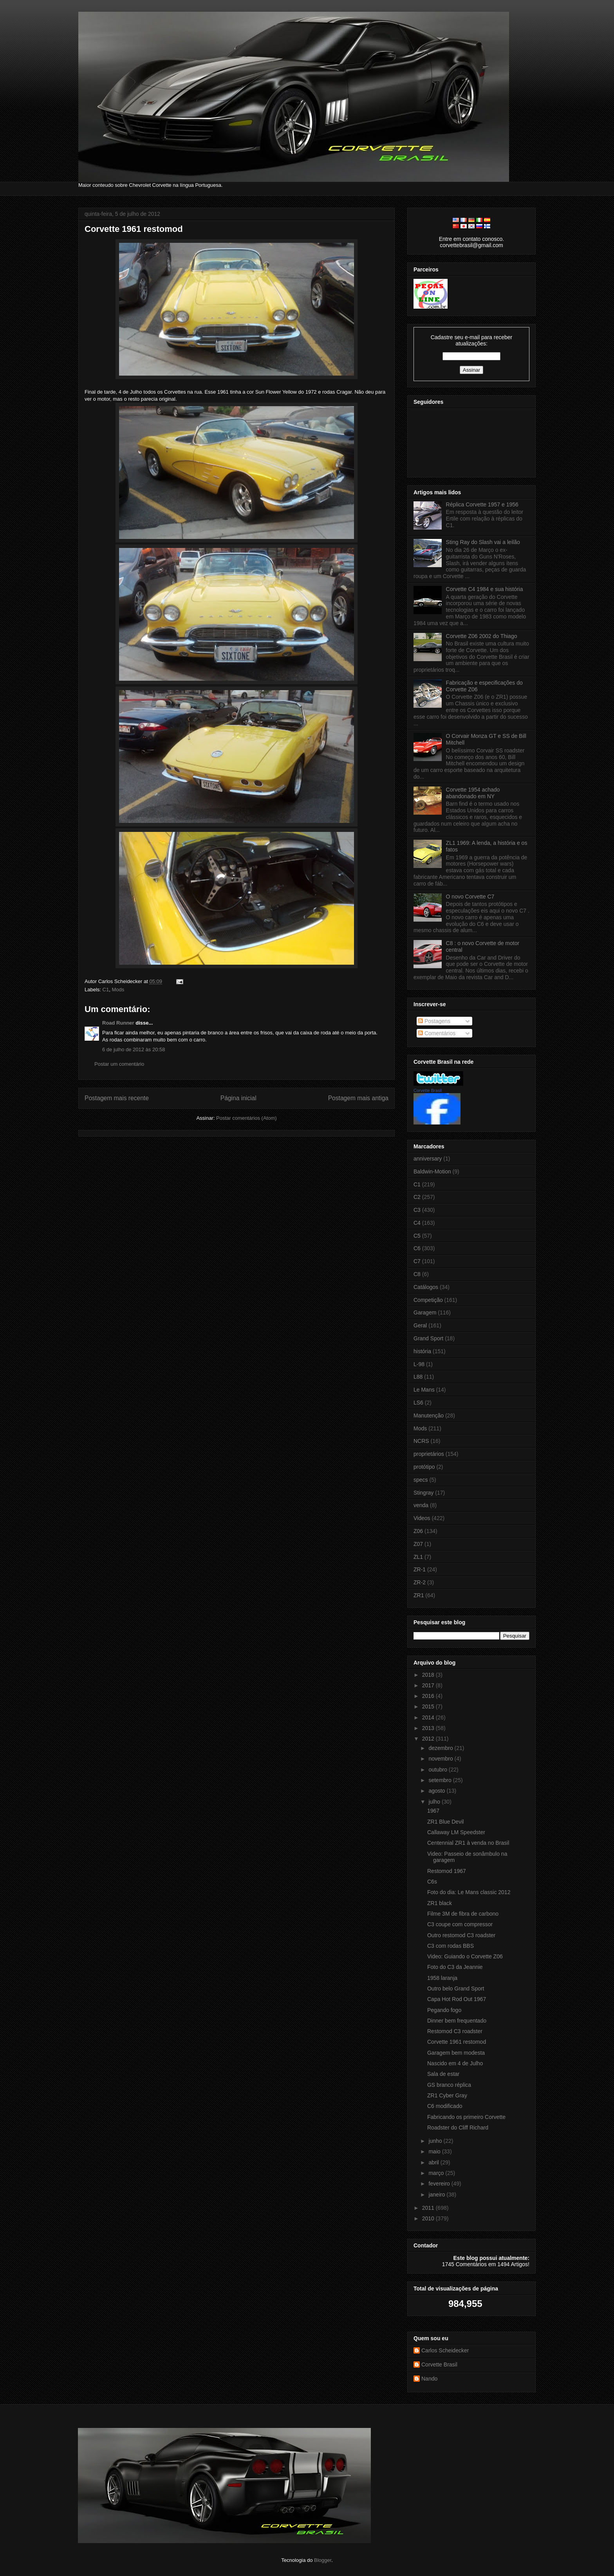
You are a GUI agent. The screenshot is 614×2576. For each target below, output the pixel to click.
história (422, 1351)
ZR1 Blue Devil (445, 1822)
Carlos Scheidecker (445, 2350)
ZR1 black (439, 1903)
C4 (417, 1223)
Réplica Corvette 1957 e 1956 (482, 504)
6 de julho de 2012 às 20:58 (133, 1049)
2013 (429, 1728)
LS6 (418, 1402)
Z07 (418, 1544)
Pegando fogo (444, 2010)
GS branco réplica (449, 2085)
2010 (429, 2218)
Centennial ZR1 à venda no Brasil (468, 1843)
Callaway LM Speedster (456, 1832)
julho (434, 1802)
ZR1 (419, 1595)
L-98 (419, 1364)
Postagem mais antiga (358, 1098)
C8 (417, 1274)
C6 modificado (444, 2106)
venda (421, 1505)
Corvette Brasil (428, 1090)
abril (434, 2162)
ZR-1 (420, 1569)
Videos (422, 1518)
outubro (438, 1769)
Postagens (434, 1021)
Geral (420, 1325)
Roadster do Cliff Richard (457, 2127)
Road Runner (118, 1023)
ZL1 (418, 1557)
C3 (417, 1210)
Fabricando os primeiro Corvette (466, 2117)
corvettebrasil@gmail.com (471, 245)
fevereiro (439, 2183)
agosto (437, 1791)
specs (421, 1480)
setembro (440, 1780)
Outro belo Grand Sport (455, 1988)
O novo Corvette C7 (470, 896)
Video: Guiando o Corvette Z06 (465, 1956)
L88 (418, 1377)
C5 (417, 1236)
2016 (429, 1696)
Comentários (436, 1033)
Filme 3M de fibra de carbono (462, 1914)
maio (435, 2151)
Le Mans (424, 1390)
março (436, 2173)
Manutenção (429, 1415)
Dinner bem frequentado (456, 2020)
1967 (433, 1811)
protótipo (424, 1467)
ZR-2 (420, 1582)
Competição (428, 1300)
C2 (417, 1197)
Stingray (423, 1493)
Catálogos (426, 1287)
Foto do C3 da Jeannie (455, 1967)
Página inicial (238, 1098)
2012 (429, 1738)
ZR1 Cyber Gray (447, 2095)
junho (435, 2141)
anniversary (428, 1158)
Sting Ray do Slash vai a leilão (483, 542)
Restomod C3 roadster (454, 2031)
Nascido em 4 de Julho (455, 2063)
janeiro (437, 2194)
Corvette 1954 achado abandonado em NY (473, 792)
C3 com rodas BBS (450, 1946)
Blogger (322, 2560)
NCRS (421, 1441)
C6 (417, 1248)
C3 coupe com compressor (460, 1924)
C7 (417, 1261)
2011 (429, 2208)
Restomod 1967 (446, 1871)
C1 (106, 989)
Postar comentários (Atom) (246, 1118)
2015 (429, 1706)
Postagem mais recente (117, 1098)
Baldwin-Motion (432, 1171)
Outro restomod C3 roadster (461, 1935)
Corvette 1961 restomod (134, 229)
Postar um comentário (119, 1064)
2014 (429, 1717)
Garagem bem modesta (456, 2053)
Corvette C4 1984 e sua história (484, 589)
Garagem (425, 1312)
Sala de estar (443, 2074)
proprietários (429, 1454)
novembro (441, 1758)
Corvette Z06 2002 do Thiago (481, 636)
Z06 (418, 1531)
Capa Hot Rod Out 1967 (456, 1999)
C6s (432, 1881)
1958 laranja (442, 1978)
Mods (118, 989)
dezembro (441, 1748)
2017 (429, 1685)
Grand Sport (428, 1338)
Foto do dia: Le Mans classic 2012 (468, 1892)
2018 (429, 1675)
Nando (429, 2378)
